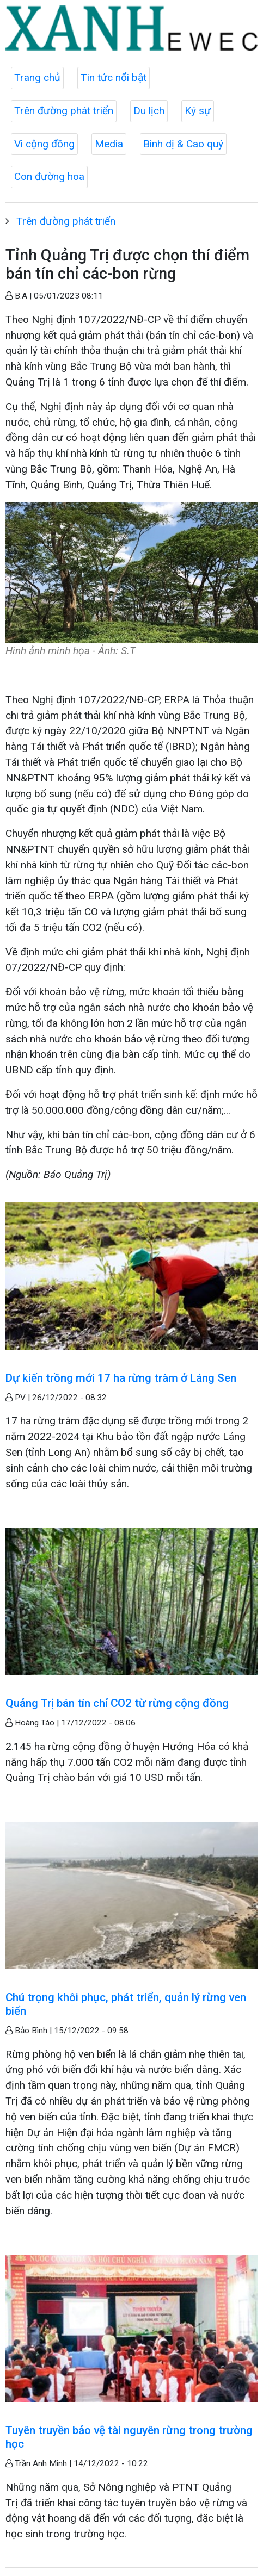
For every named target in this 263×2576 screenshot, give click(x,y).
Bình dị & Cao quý (183, 144)
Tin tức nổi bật (113, 77)
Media (109, 144)
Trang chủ (37, 77)
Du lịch (148, 110)
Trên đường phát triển (63, 110)
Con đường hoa (49, 176)
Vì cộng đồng (44, 144)
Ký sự (198, 110)
